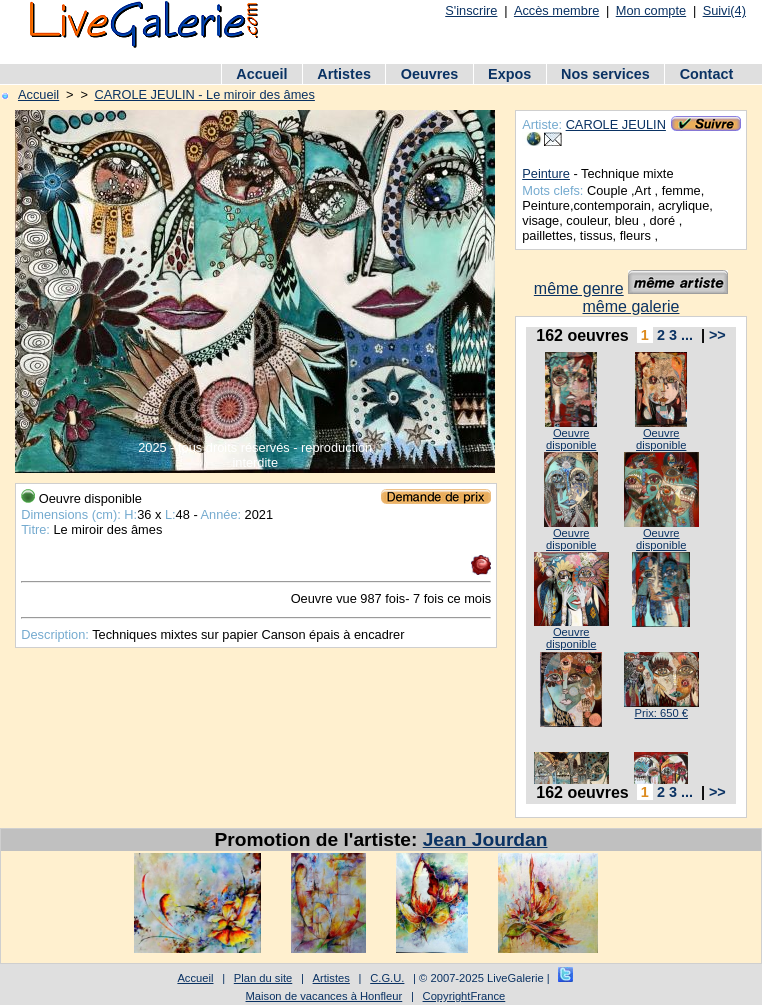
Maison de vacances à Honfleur (324, 996)
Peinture (546, 173)
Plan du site (263, 978)
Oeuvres (430, 74)
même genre (579, 288)
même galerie (631, 306)
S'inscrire (471, 10)
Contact (707, 74)
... (687, 335)
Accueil (261, 74)
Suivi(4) (724, 10)
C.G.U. (387, 978)
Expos (509, 74)
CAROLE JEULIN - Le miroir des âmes (204, 94)
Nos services (605, 74)
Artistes (344, 74)
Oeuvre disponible (571, 439)
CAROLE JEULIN (616, 124)
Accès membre (556, 10)
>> (717, 335)
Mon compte (651, 10)
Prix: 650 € (660, 713)
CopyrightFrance (464, 996)
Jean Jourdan (485, 839)
